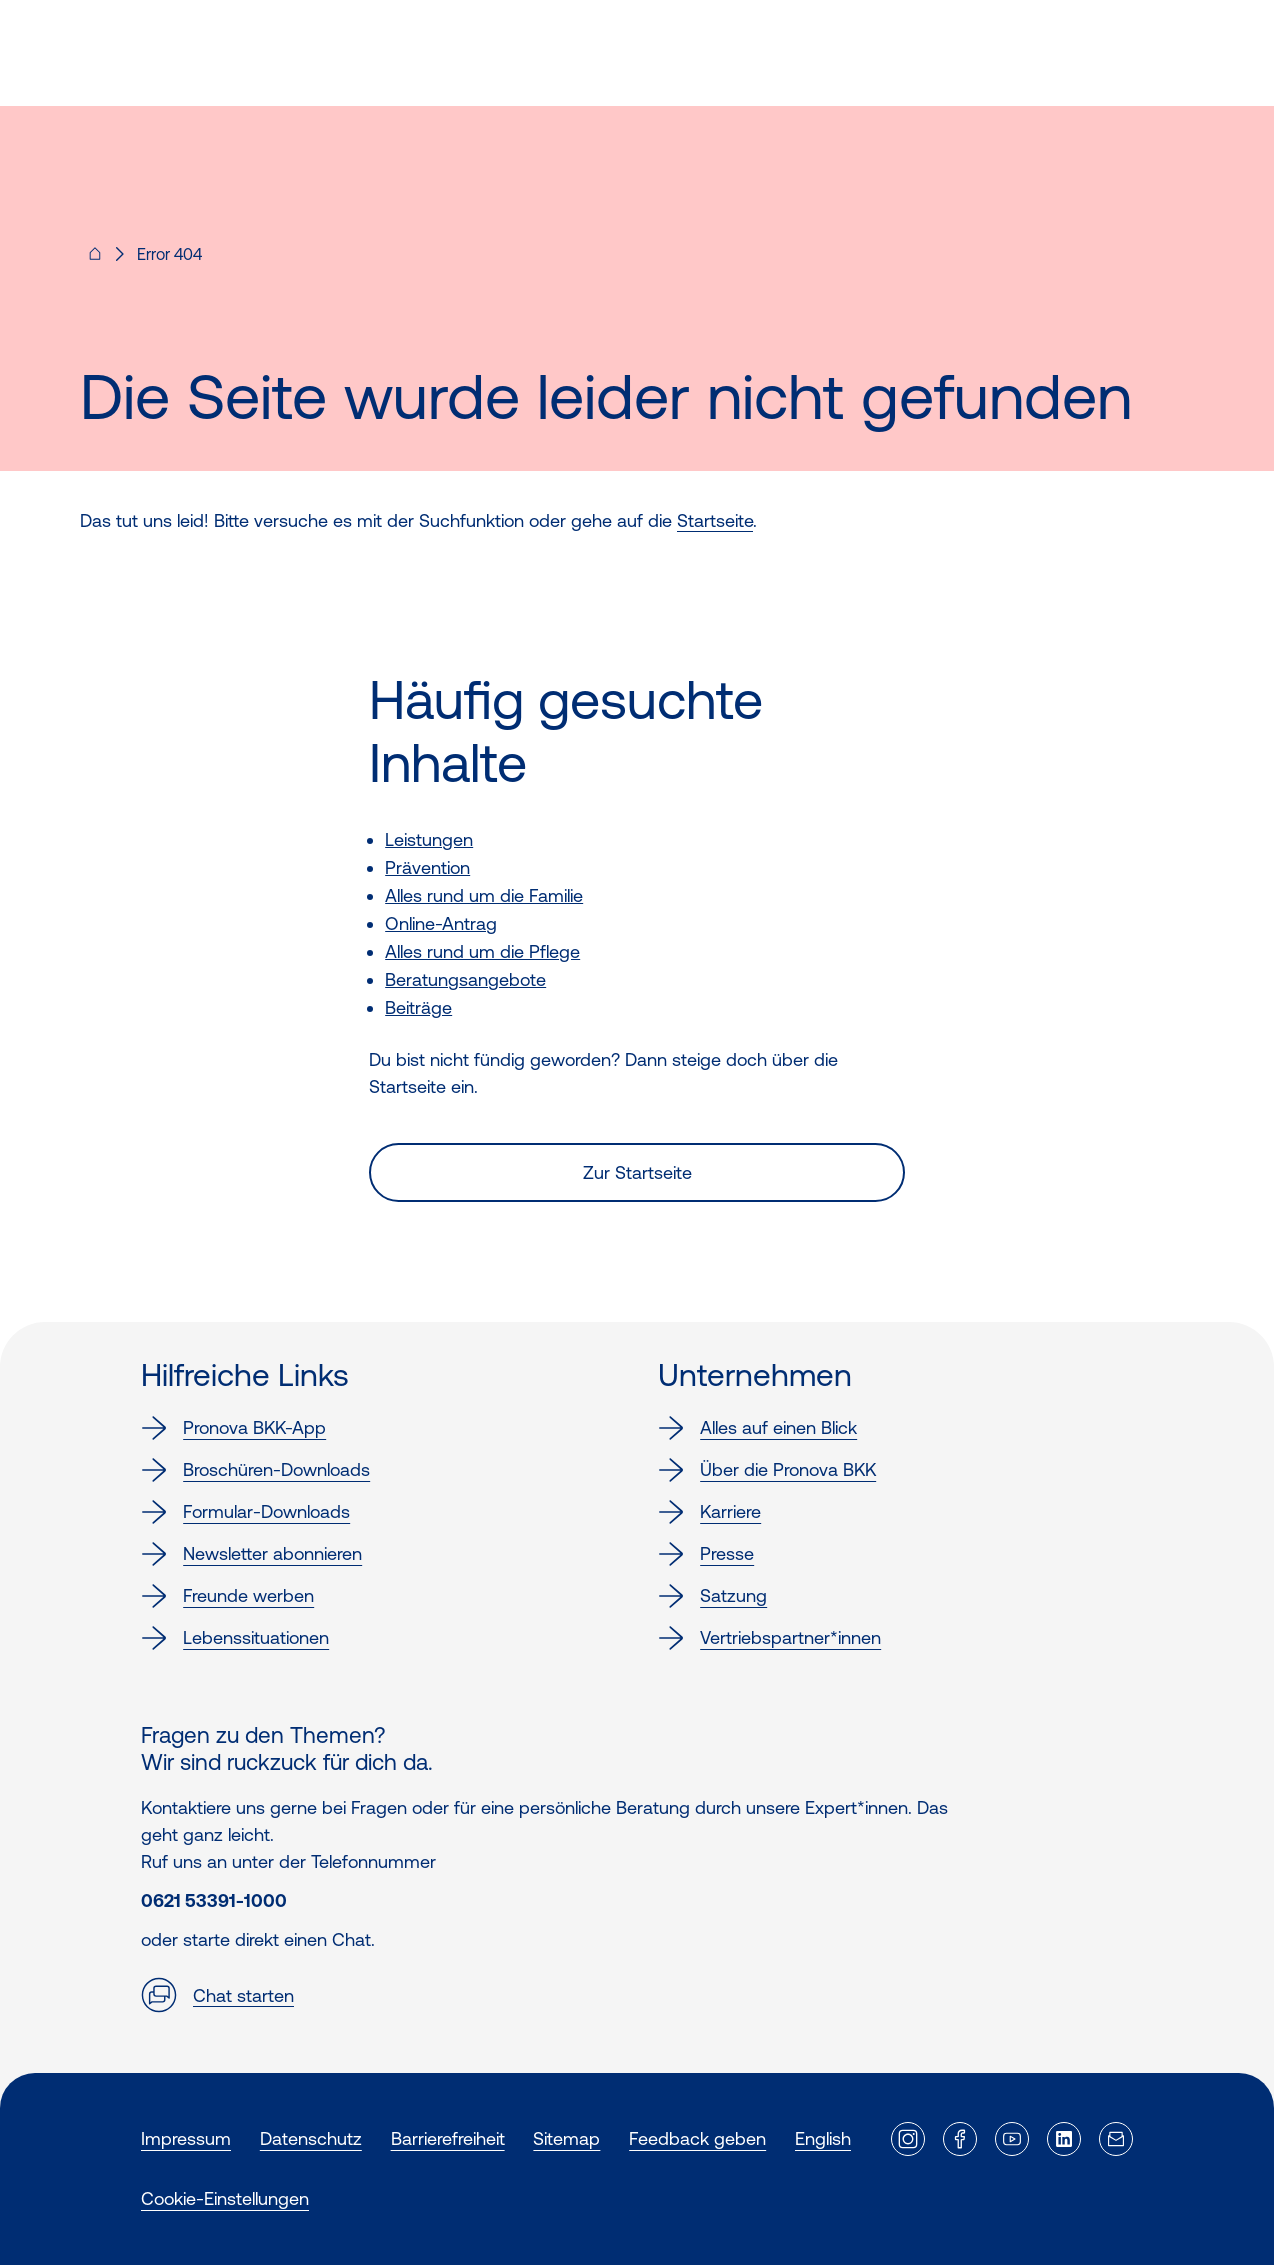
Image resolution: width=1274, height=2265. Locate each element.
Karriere (709, 1512)
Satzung (712, 1596)
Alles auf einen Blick (757, 1428)
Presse (706, 1554)
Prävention (427, 867)
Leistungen (429, 839)
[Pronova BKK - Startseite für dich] (95, 260)
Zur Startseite (637, 1172)
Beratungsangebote (465, 979)
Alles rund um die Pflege (482, 951)
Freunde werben (227, 1596)
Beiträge (418, 1007)
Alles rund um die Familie (484, 895)
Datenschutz (311, 2138)
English (823, 2138)
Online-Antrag (441, 923)
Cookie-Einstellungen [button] (225, 2198)
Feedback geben (697, 2138)
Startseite (715, 520)
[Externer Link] (908, 2139)
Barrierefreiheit (448, 2138)
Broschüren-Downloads (255, 1470)
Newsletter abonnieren (251, 1554)
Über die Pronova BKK (767, 1470)
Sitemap (566, 2138)
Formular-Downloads (245, 1512)
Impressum (186, 2138)
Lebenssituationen (235, 1638)
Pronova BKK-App (233, 1428)
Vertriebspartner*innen (769, 1638)
